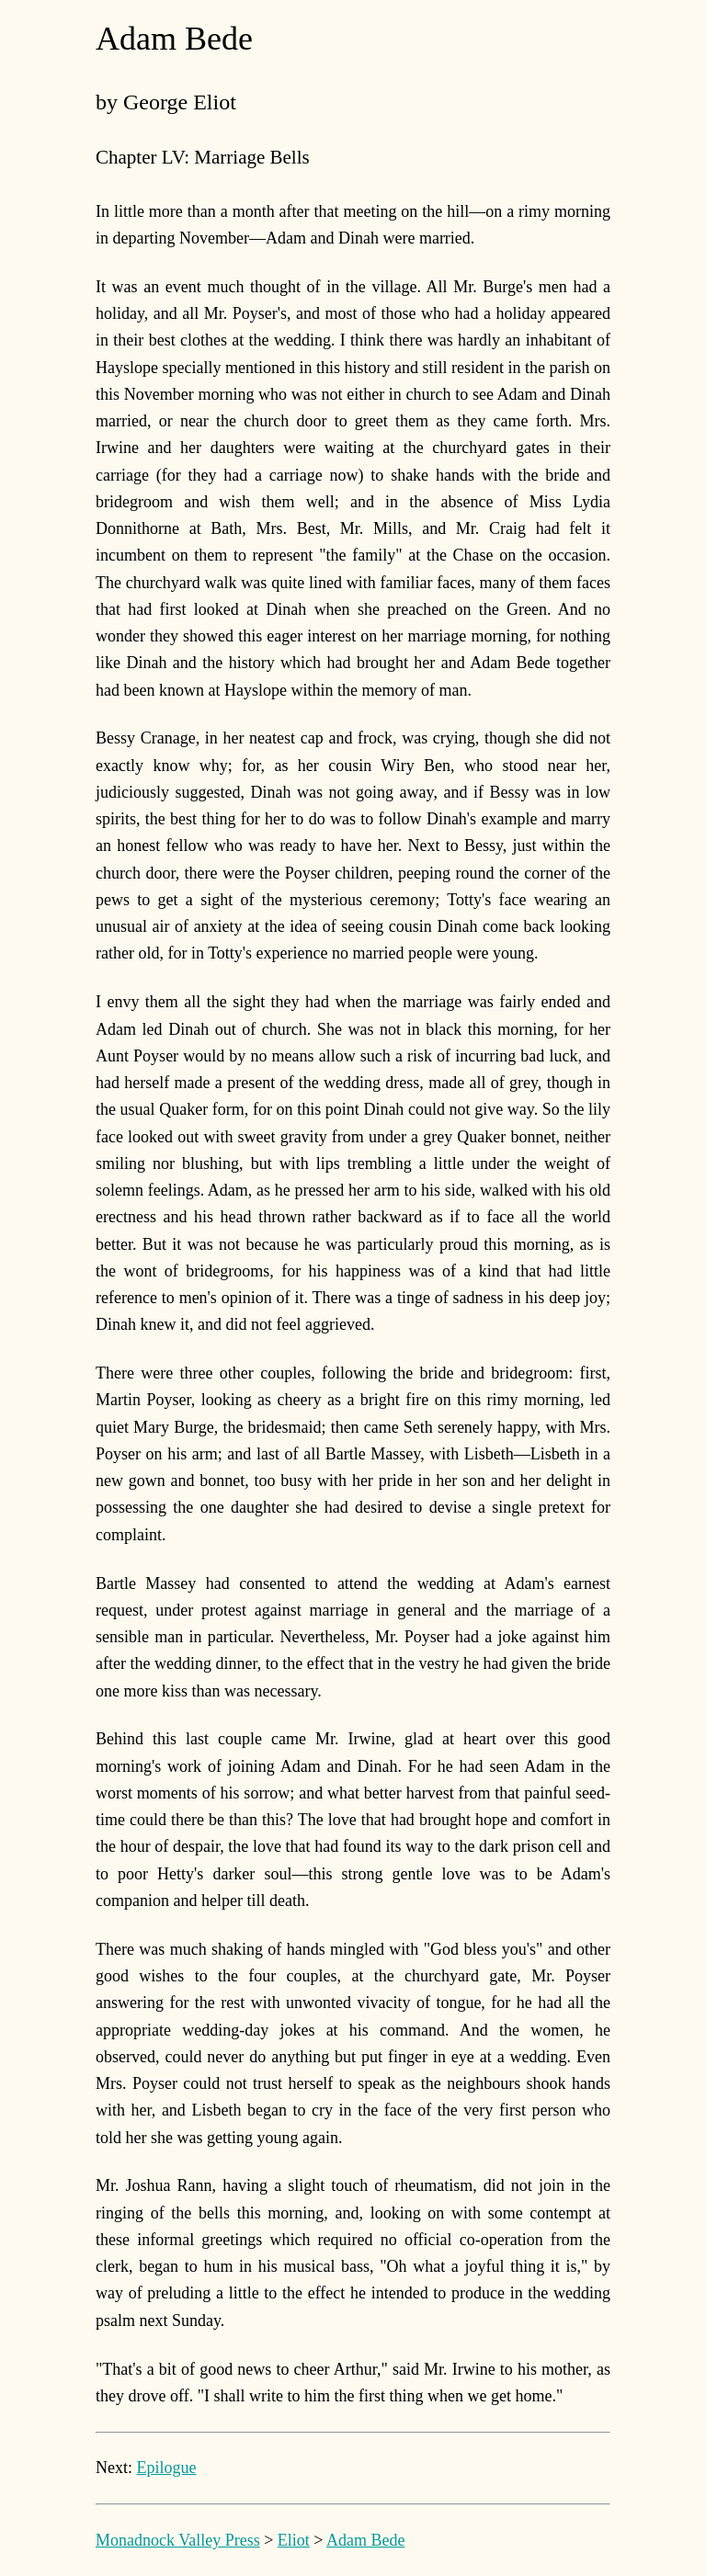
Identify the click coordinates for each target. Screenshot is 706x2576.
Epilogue (167, 2467)
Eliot (294, 2540)
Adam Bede (365, 2540)
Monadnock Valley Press (178, 2540)
